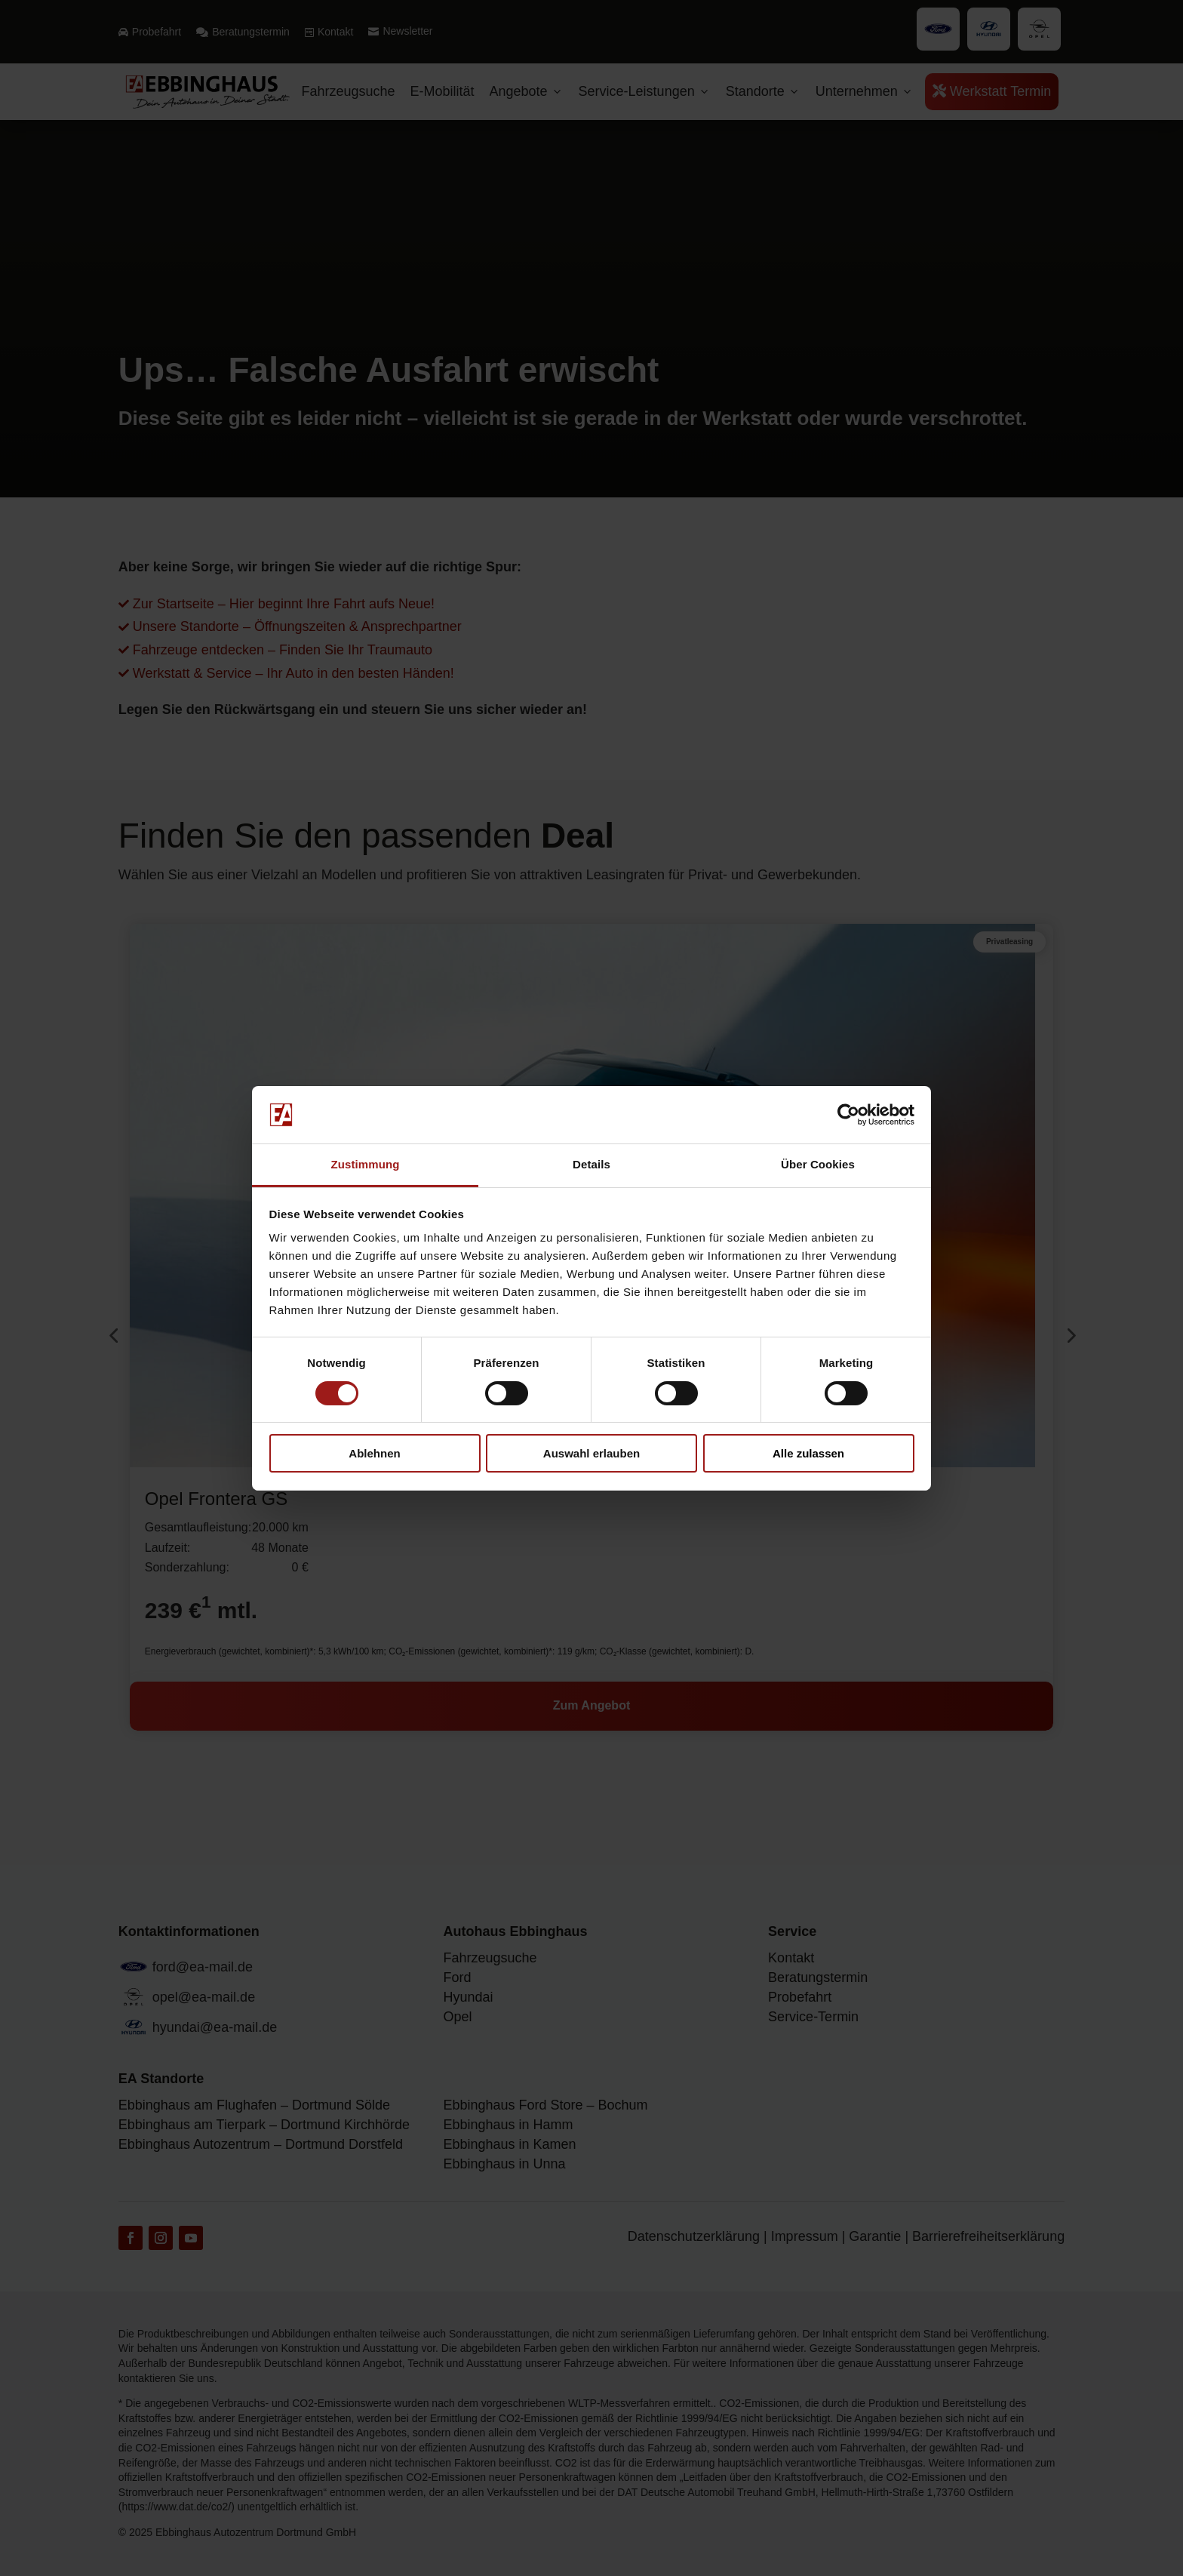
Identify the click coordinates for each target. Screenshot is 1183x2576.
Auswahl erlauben (591, 1453)
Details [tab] (591, 1164)
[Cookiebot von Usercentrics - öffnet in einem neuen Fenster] (848, 1114)
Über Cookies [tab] (818, 1164)
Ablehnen (374, 1453)
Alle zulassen (808, 1453)
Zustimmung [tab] (365, 1164)
